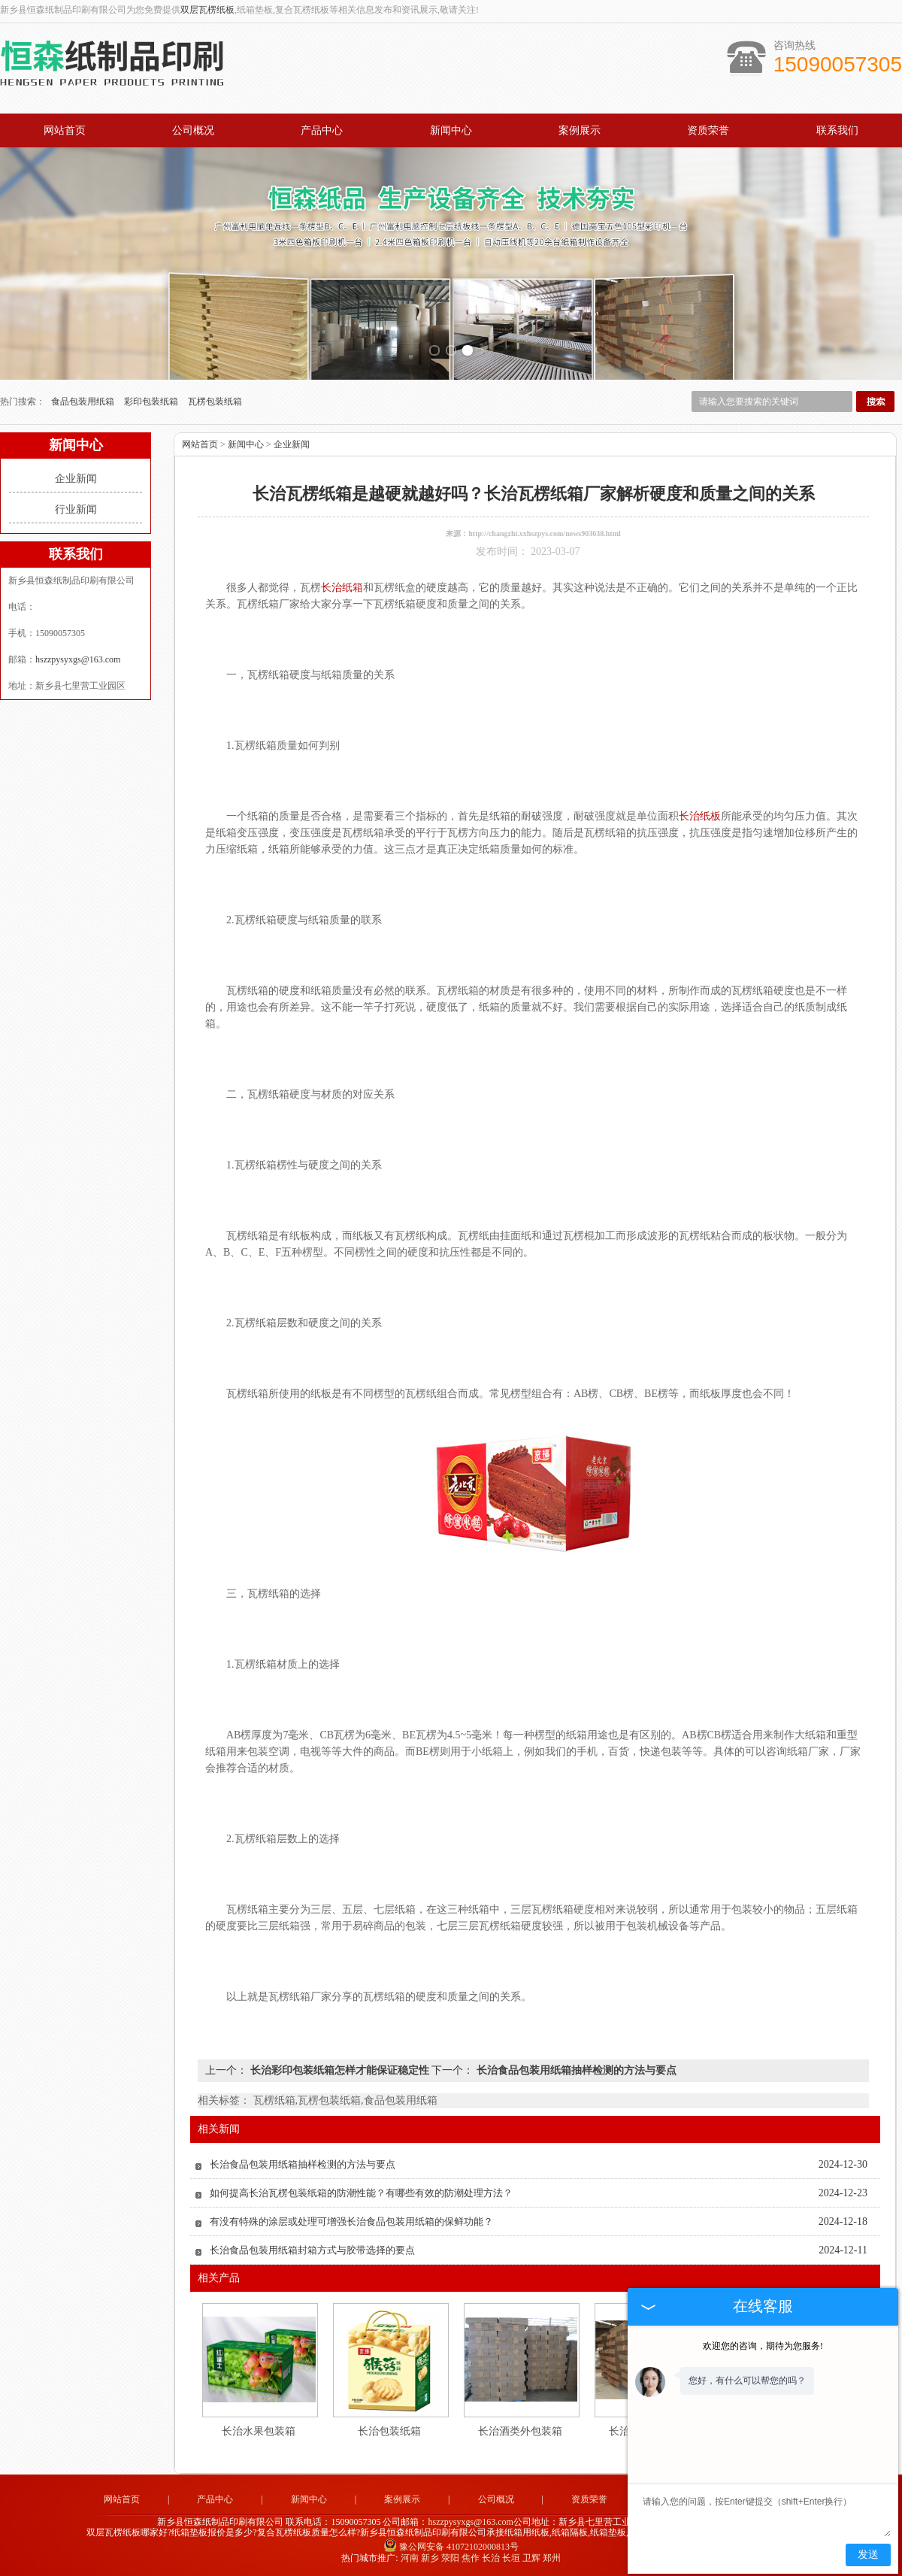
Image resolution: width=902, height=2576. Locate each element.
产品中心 (322, 130)
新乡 (430, 2558)
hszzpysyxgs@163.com (77, 659)
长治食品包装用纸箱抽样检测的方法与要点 (575, 2070)
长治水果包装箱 (258, 2431)
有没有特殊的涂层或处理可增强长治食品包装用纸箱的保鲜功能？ (351, 2221)
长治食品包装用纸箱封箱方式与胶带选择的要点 (312, 2250)
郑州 (552, 2558)
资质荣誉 (708, 130)
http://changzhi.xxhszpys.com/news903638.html (544, 533)
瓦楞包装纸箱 (215, 401)
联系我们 (837, 130)
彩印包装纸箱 (152, 401)
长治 (491, 2558)
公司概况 (193, 130)
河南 (410, 2558)
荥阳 (450, 2558)
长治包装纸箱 (389, 2431)
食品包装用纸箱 (84, 401)
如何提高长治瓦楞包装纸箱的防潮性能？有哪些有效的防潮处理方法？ (361, 2193)
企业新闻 (76, 478)
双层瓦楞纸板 (207, 10)
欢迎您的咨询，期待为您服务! (763, 2346)
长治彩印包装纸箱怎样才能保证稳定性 (339, 2070)
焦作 (471, 2558)
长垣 (511, 2558)
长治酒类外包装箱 (520, 2431)
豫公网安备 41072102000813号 (451, 2546)
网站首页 (65, 130)
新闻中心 (451, 130)
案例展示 (579, 130)
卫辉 (531, 2558)
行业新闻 (76, 509)
